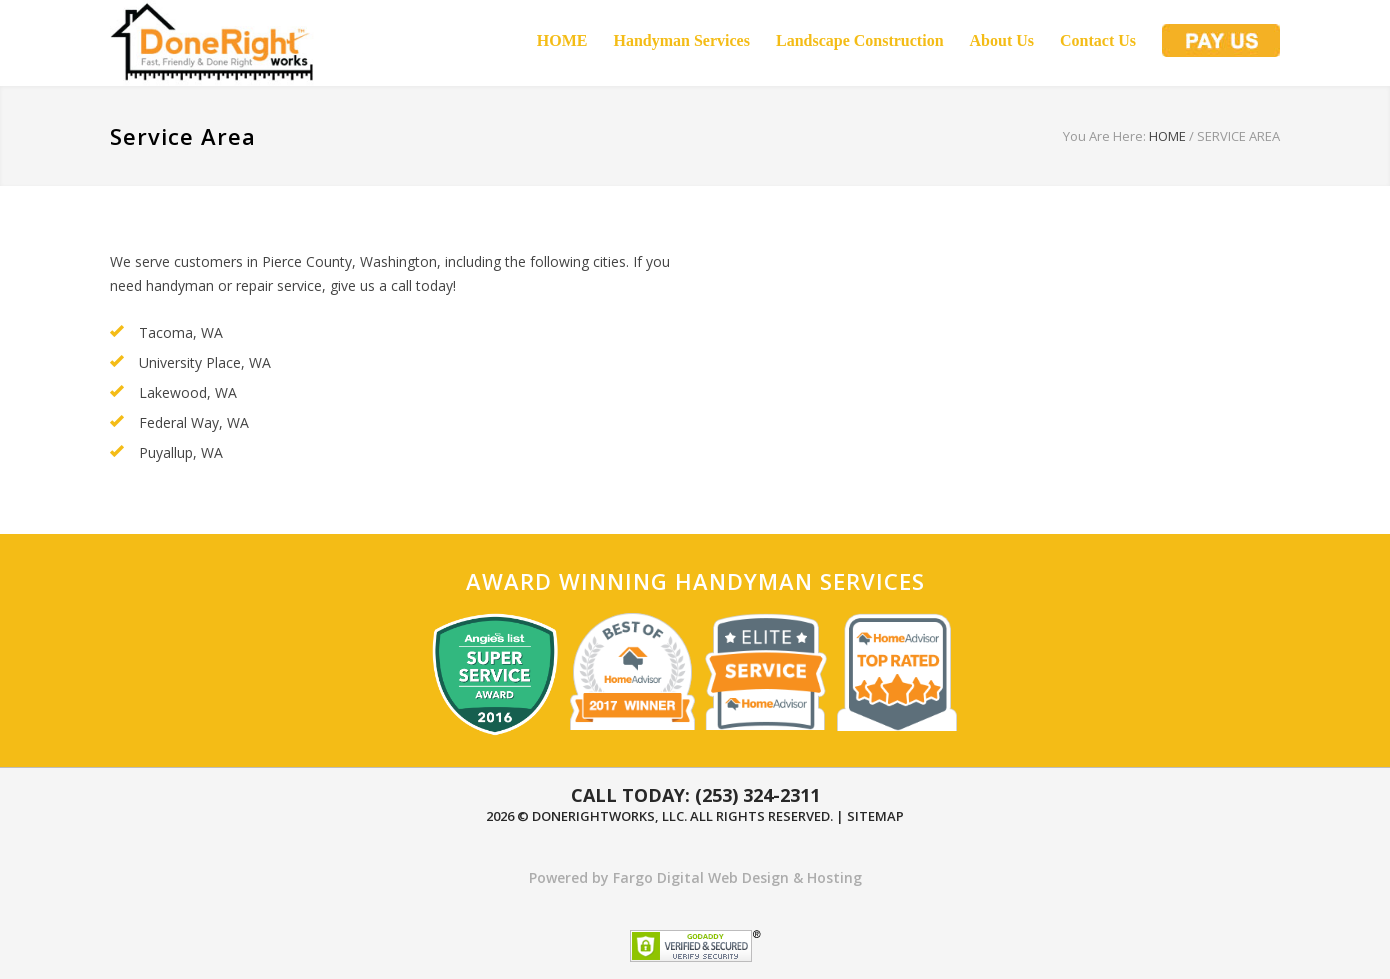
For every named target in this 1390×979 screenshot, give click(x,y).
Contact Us (1098, 40)
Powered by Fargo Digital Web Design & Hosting (695, 877)
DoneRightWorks (593, 816)
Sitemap (875, 816)
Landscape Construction (860, 40)
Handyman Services (682, 40)
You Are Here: (1104, 136)
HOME (562, 40)
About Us (1002, 40)
